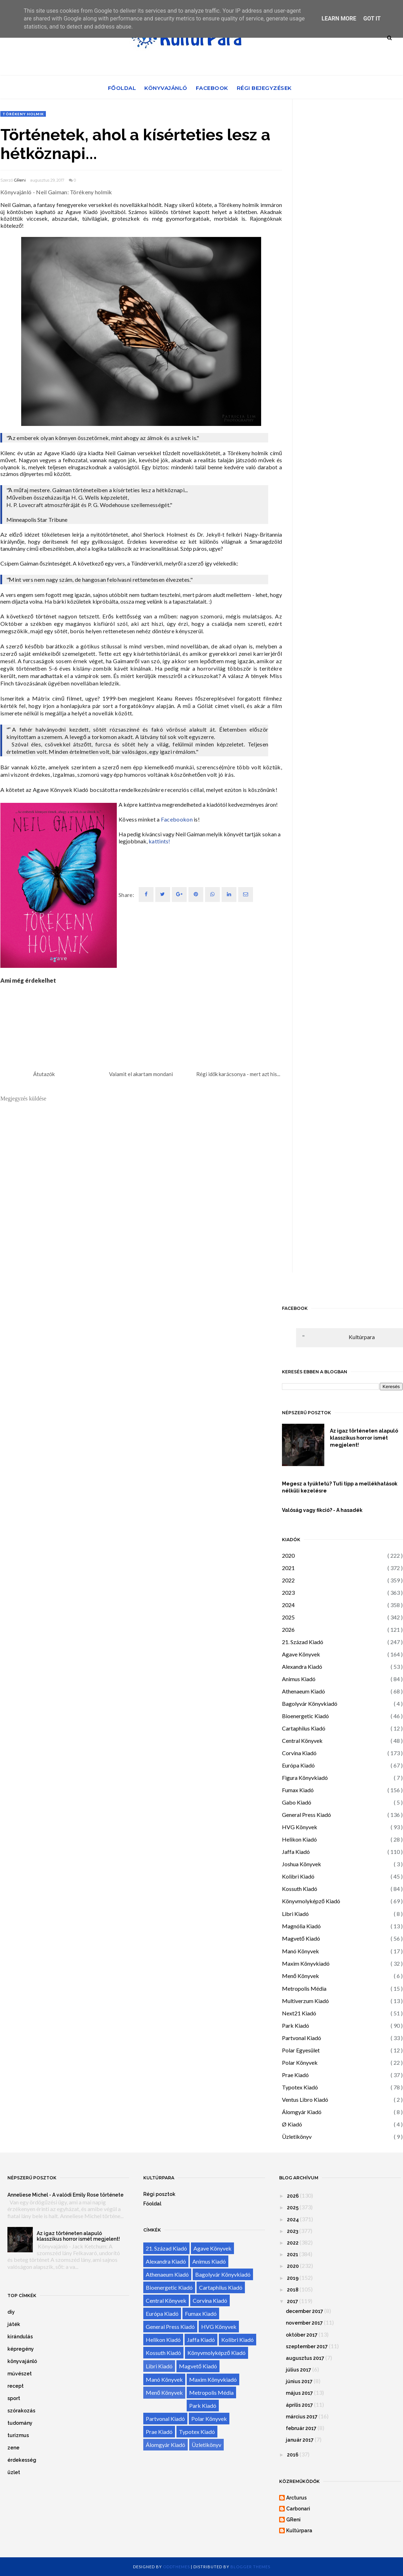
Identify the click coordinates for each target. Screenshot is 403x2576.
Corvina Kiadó (299, 1753)
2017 (292, 2301)
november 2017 (304, 2323)
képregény (20, 2349)
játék (13, 2324)
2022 (288, 1580)
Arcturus (296, 2498)
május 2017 (299, 2393)
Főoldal (122, 88)
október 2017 (302, 2335)
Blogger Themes (250, 2566)
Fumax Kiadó (298, 1790)
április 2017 (299, 2405)
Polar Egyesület (301, 2050)
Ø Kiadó (292, 2124)
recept (15, 2386)
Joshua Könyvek (301, 1864)
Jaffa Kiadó (296, 1851)
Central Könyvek (302, 1740)
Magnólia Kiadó (301, 1926)
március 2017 (302, 2416)
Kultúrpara (362, 1336)
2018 (293, 2290)
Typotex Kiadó (300, 2087)
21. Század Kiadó (302, 1641)
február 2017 (301, 2428)
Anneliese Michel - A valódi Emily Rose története (65, 2195)
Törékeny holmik (23, 114)
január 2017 (300, 2440)
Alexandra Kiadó (302, 1666)
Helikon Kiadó (299, 1839)
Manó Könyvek (300, 1951)
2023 (288, 1592)
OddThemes (176, 2566)
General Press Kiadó (306, 1814)
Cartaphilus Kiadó (303, 1728)
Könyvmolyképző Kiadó (311, 1901)
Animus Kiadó (298, 1678)
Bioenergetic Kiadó (305, 1716)
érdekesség (21, 2460)
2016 (293, 2455)
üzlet (13, 2472)
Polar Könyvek (300, 2062)
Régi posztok (159, 2194)
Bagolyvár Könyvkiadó (309, 1703)
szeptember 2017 (307, 2346)
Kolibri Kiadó (298, 1876)
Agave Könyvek (301, 1654)
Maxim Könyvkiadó (306, 1963)
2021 (288, 1567)
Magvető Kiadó (301, 1938)
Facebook (212, 88)
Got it (371, 18)
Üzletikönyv (297, 2136)
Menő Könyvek (300, 1975)
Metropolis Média (304, 1988)
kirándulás (20, 2336)
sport (13, 2398)
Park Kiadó (295, 2025)
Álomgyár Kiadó (301, 2111)
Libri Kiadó (295, 1913)
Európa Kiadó (298, 1765)
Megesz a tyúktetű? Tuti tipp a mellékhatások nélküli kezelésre (339, 1487)
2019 (293, 2278)
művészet (19, 2373)
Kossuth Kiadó (299, 1888)
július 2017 (298, 2370)
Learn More (338, 18)
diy (11, 2312)
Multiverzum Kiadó (305, 2000)
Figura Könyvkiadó (305, 1777)
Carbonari (298, 2508)
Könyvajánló (165, 88)
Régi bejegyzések (264, 88)
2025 (288, 1617)
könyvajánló (22, 2361)
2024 (288, 1604)
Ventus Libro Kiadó (305, 2099)
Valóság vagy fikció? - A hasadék (322, 1510)
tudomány (19, 2423)
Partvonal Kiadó (301, 2037)
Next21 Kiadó (299, 2013)
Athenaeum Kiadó (303, 1691)
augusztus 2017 (305, 2358)
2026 (288, 1629)
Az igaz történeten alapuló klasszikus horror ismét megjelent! (364, 1438)
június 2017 (299, 2381)
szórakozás (21, 2410)
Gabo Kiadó (296, 1802)
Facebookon (177, 819)
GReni (20, 180)
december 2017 (304, 2311)
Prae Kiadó (295, 2074)
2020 (288, 1555)
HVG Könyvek (299, 1827)
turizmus (18, 2435)
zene (13, 2447)
